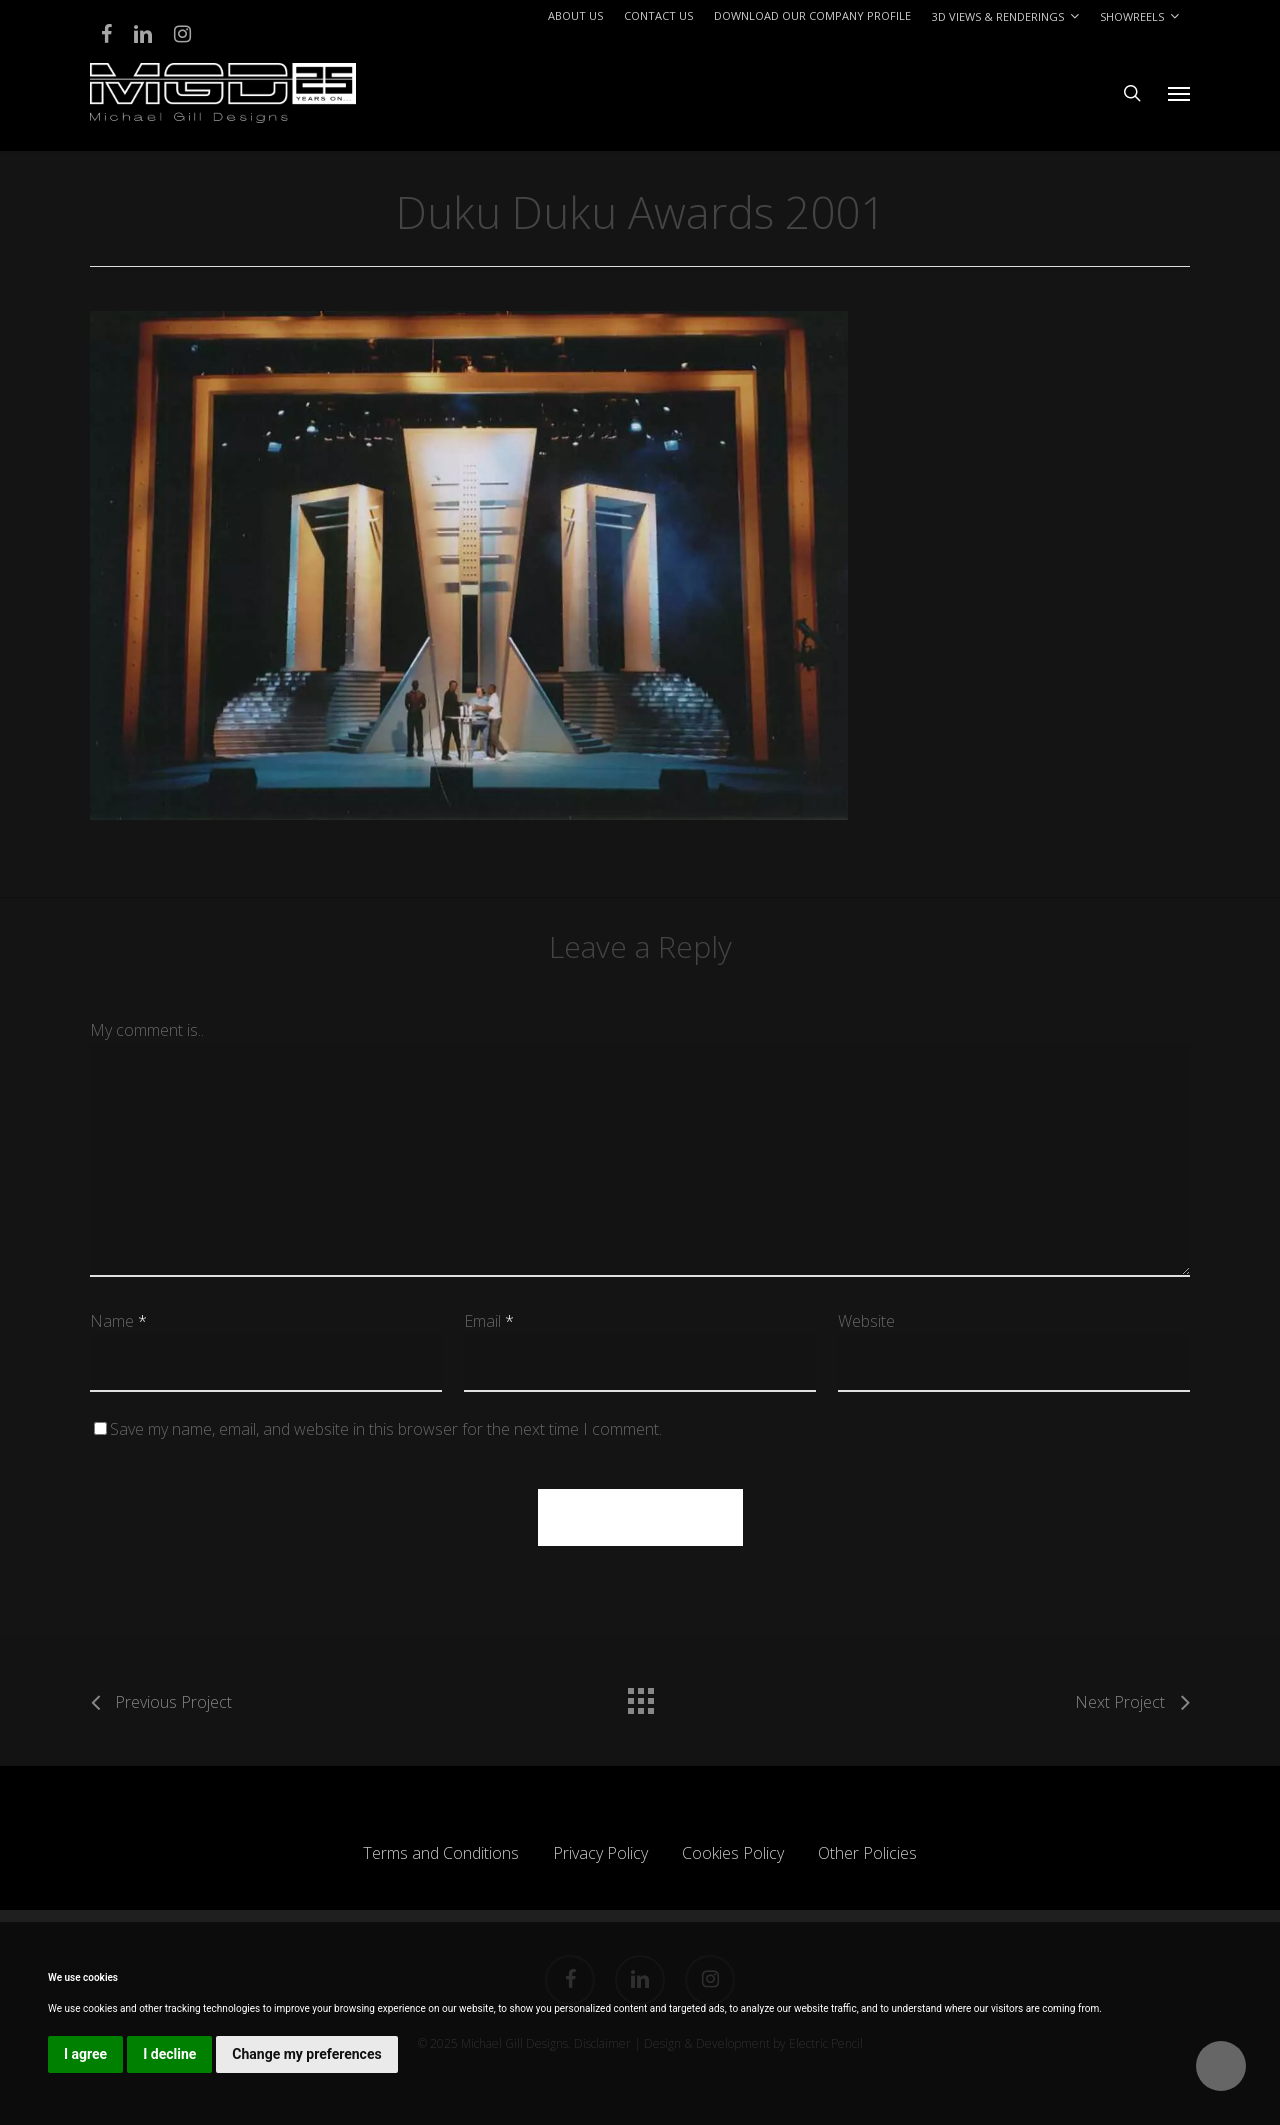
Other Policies (867, 1853)
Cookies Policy (733, 1853)
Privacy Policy (600, 1853)
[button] (1179, 93)
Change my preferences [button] (306, 2054)
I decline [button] (169, 2054)
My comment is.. (147, 1030)
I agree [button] (85, 2054)
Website (866, 1321)
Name (118, 1321)
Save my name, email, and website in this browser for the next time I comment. (386, 1429)
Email (489, 1321)
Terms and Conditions (441, 1853)
